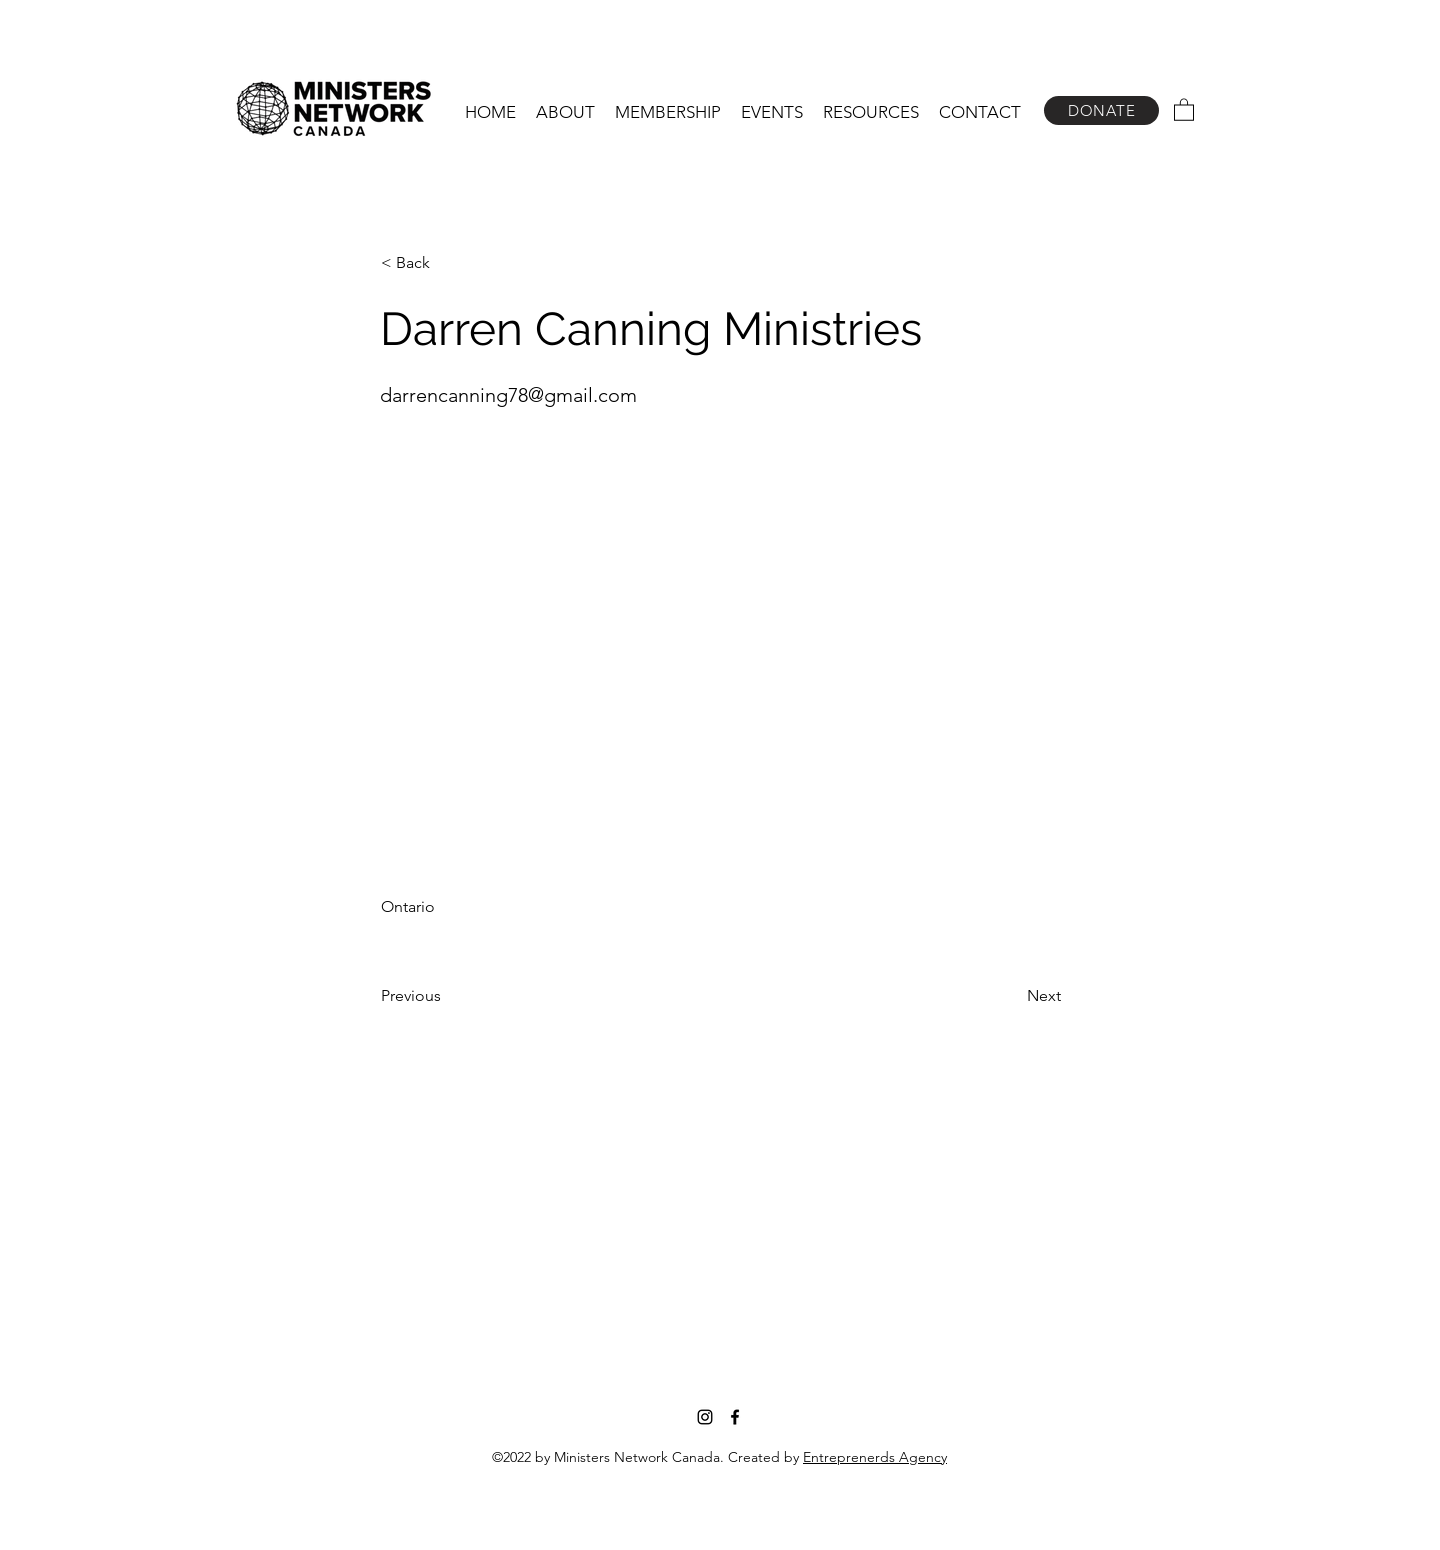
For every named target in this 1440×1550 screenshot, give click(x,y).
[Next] (1011, 996)
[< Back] (447, 263)
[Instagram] (705, 1417)
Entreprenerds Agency (875, 1457)
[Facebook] (735, 1417)
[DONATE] (1101, 110)
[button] (565, 112)
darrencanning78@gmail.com (508, 395)
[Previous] (447, 996)
